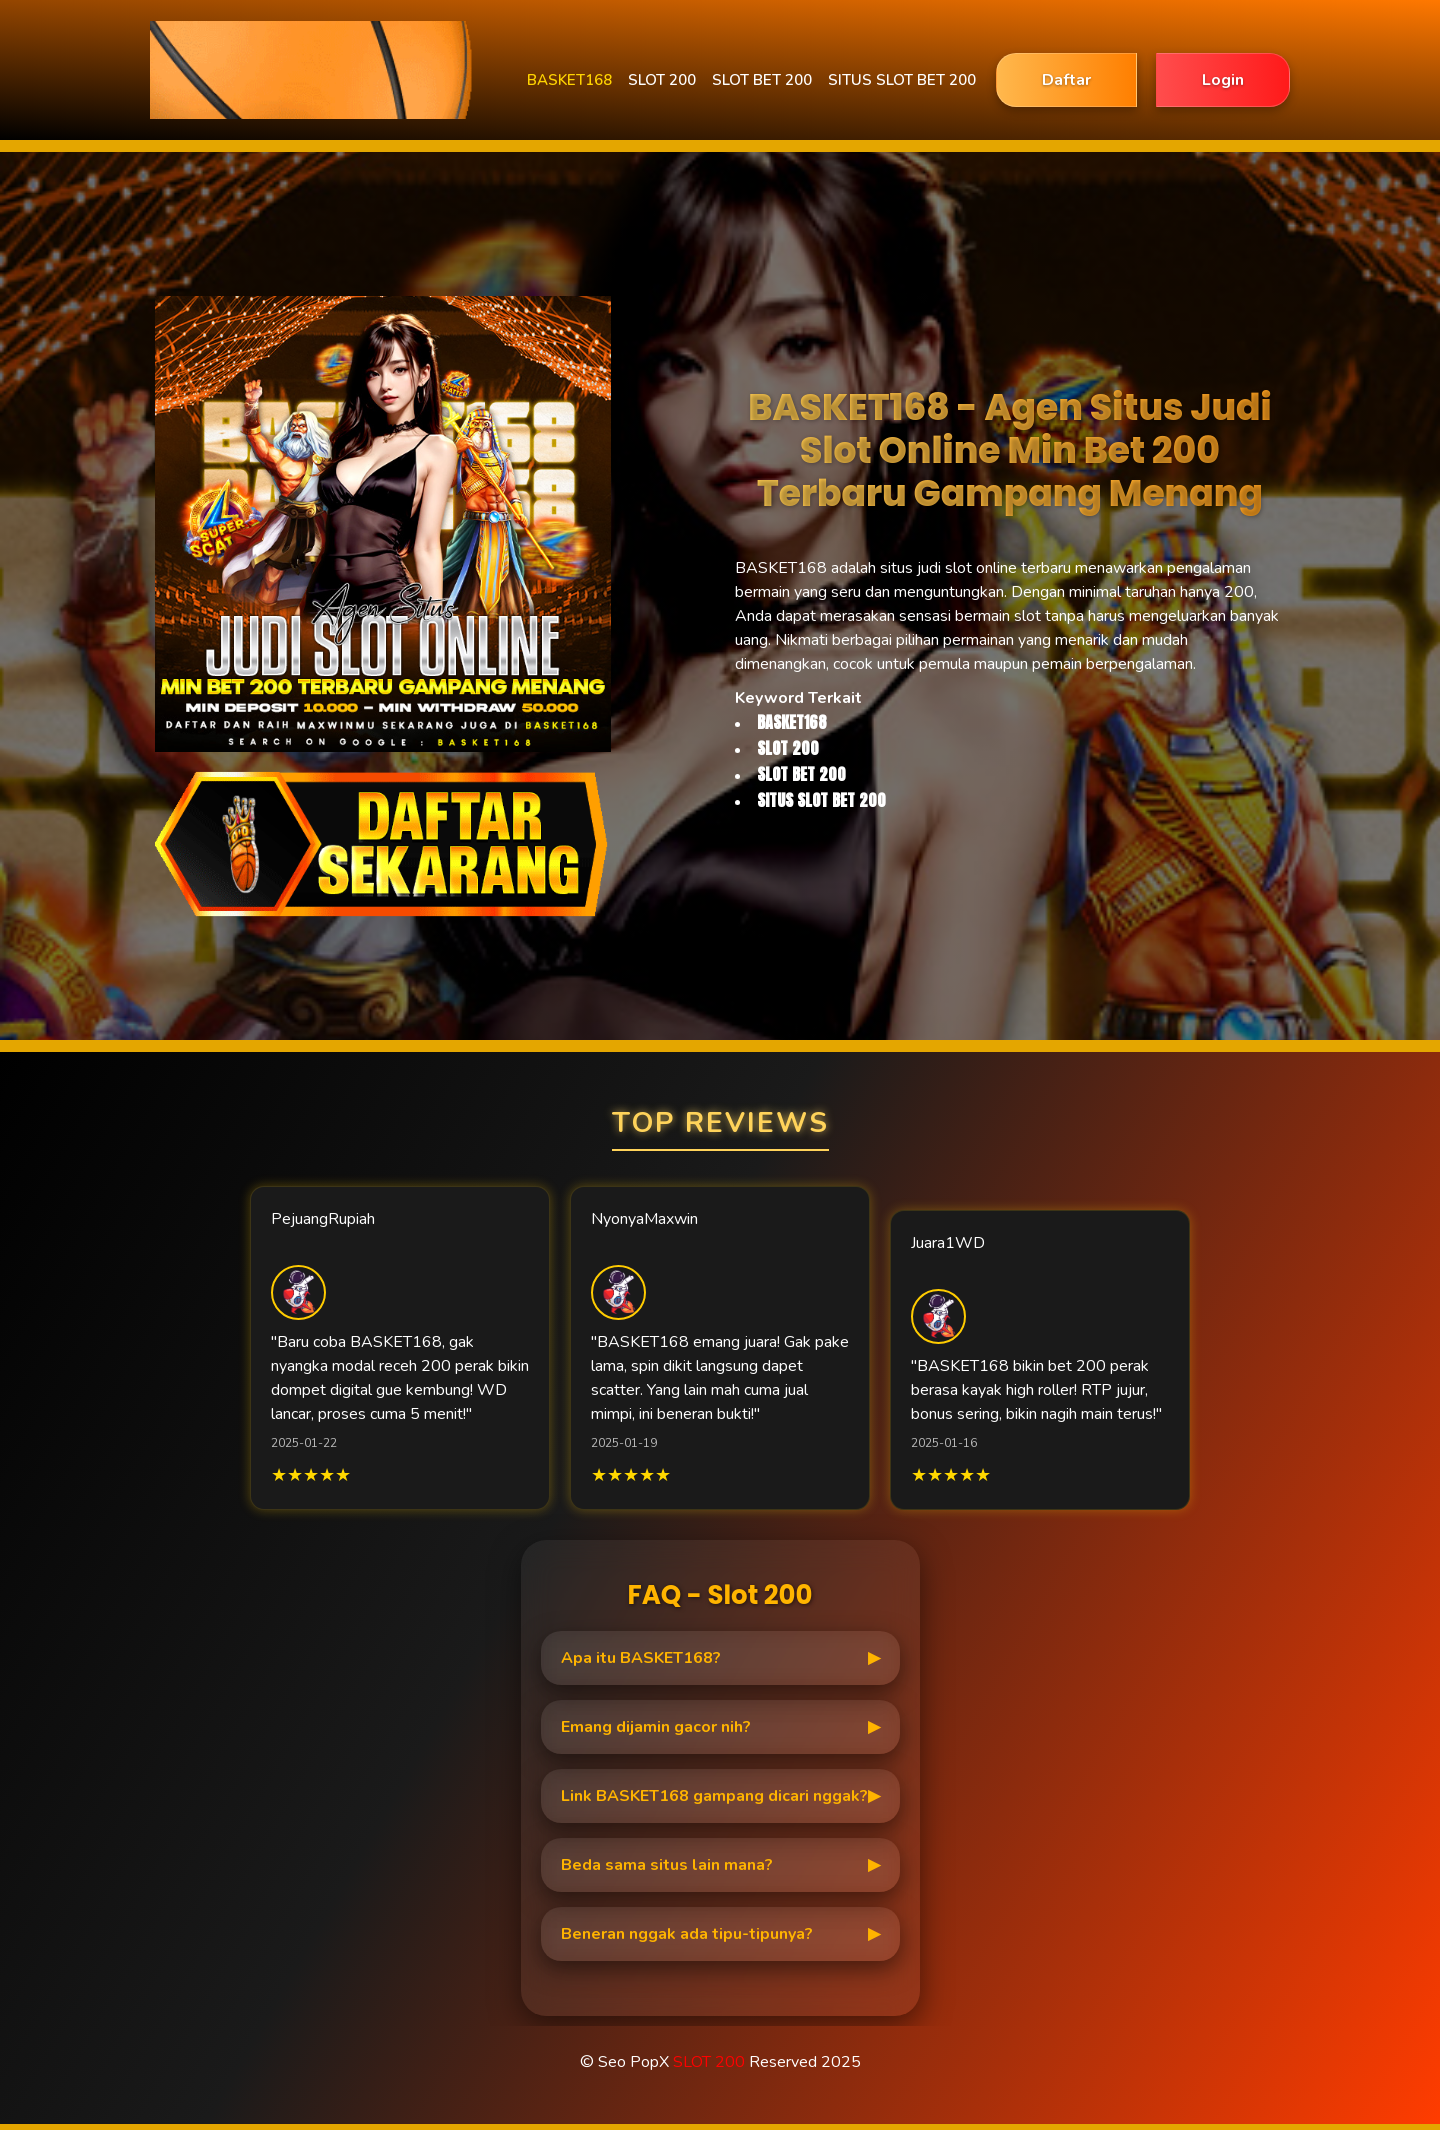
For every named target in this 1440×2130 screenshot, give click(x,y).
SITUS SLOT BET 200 (902, 80)
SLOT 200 (662, 80)
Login (1223, 80)
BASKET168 (569, 80)
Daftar (1066, 80)
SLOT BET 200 (762, 80)
